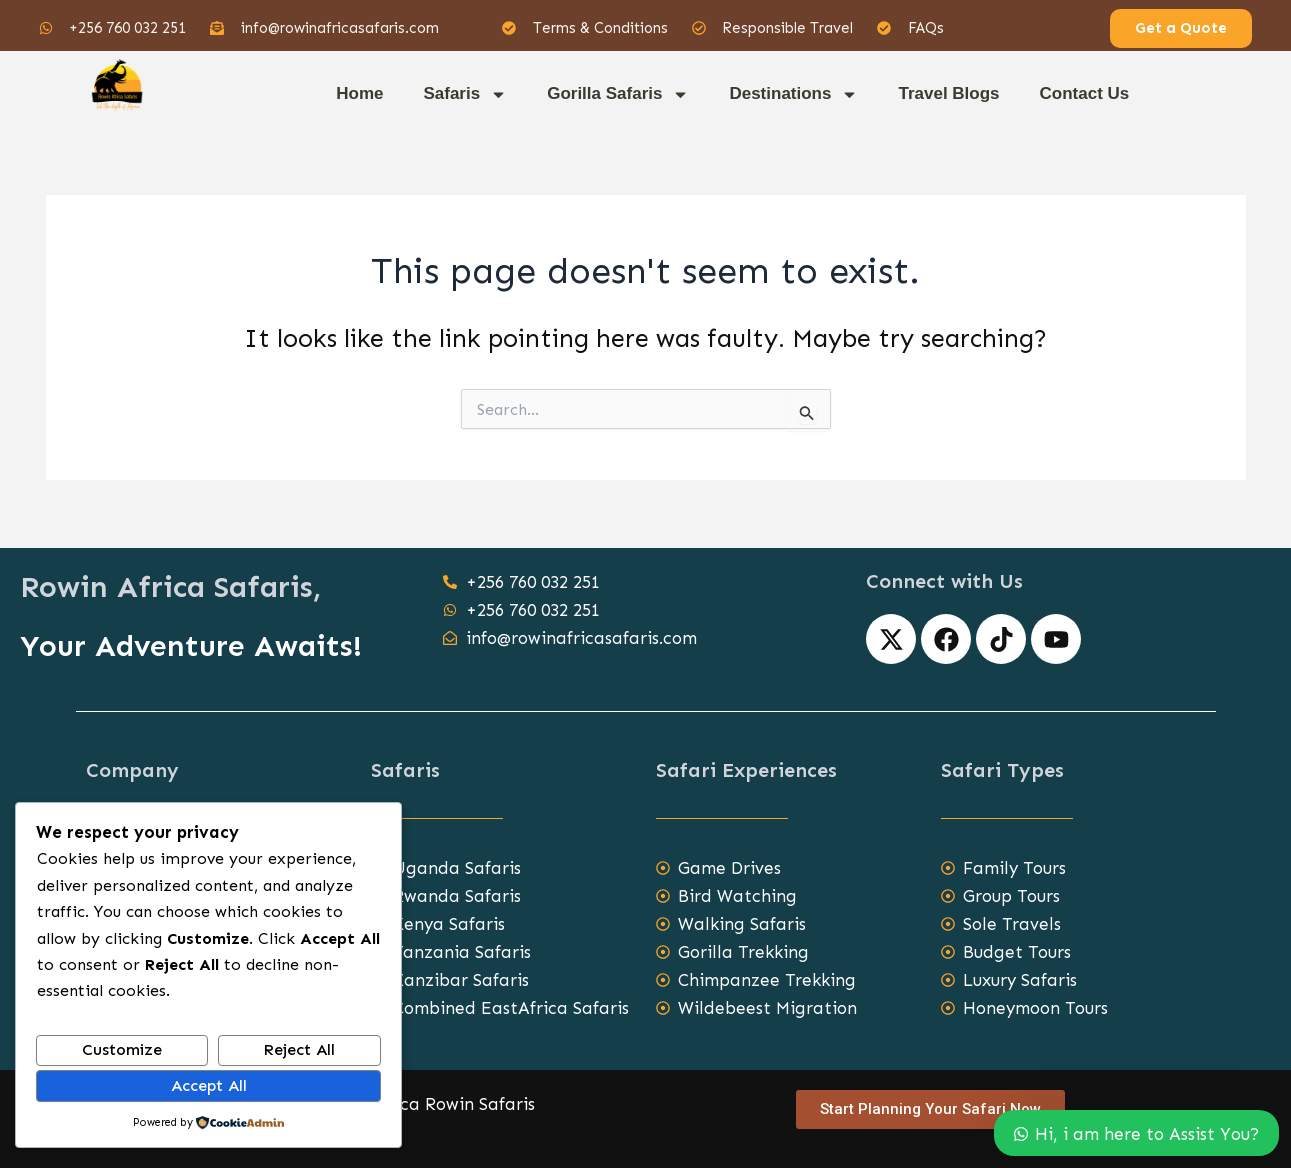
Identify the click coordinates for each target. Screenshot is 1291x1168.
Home (359, 93)
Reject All (299, 1049)
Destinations (793, 94)
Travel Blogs (948, 93)
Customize (122, 1049)
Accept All (209, 1085)
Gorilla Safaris (618, 94)
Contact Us (1085, 93)
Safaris (465, 94)
